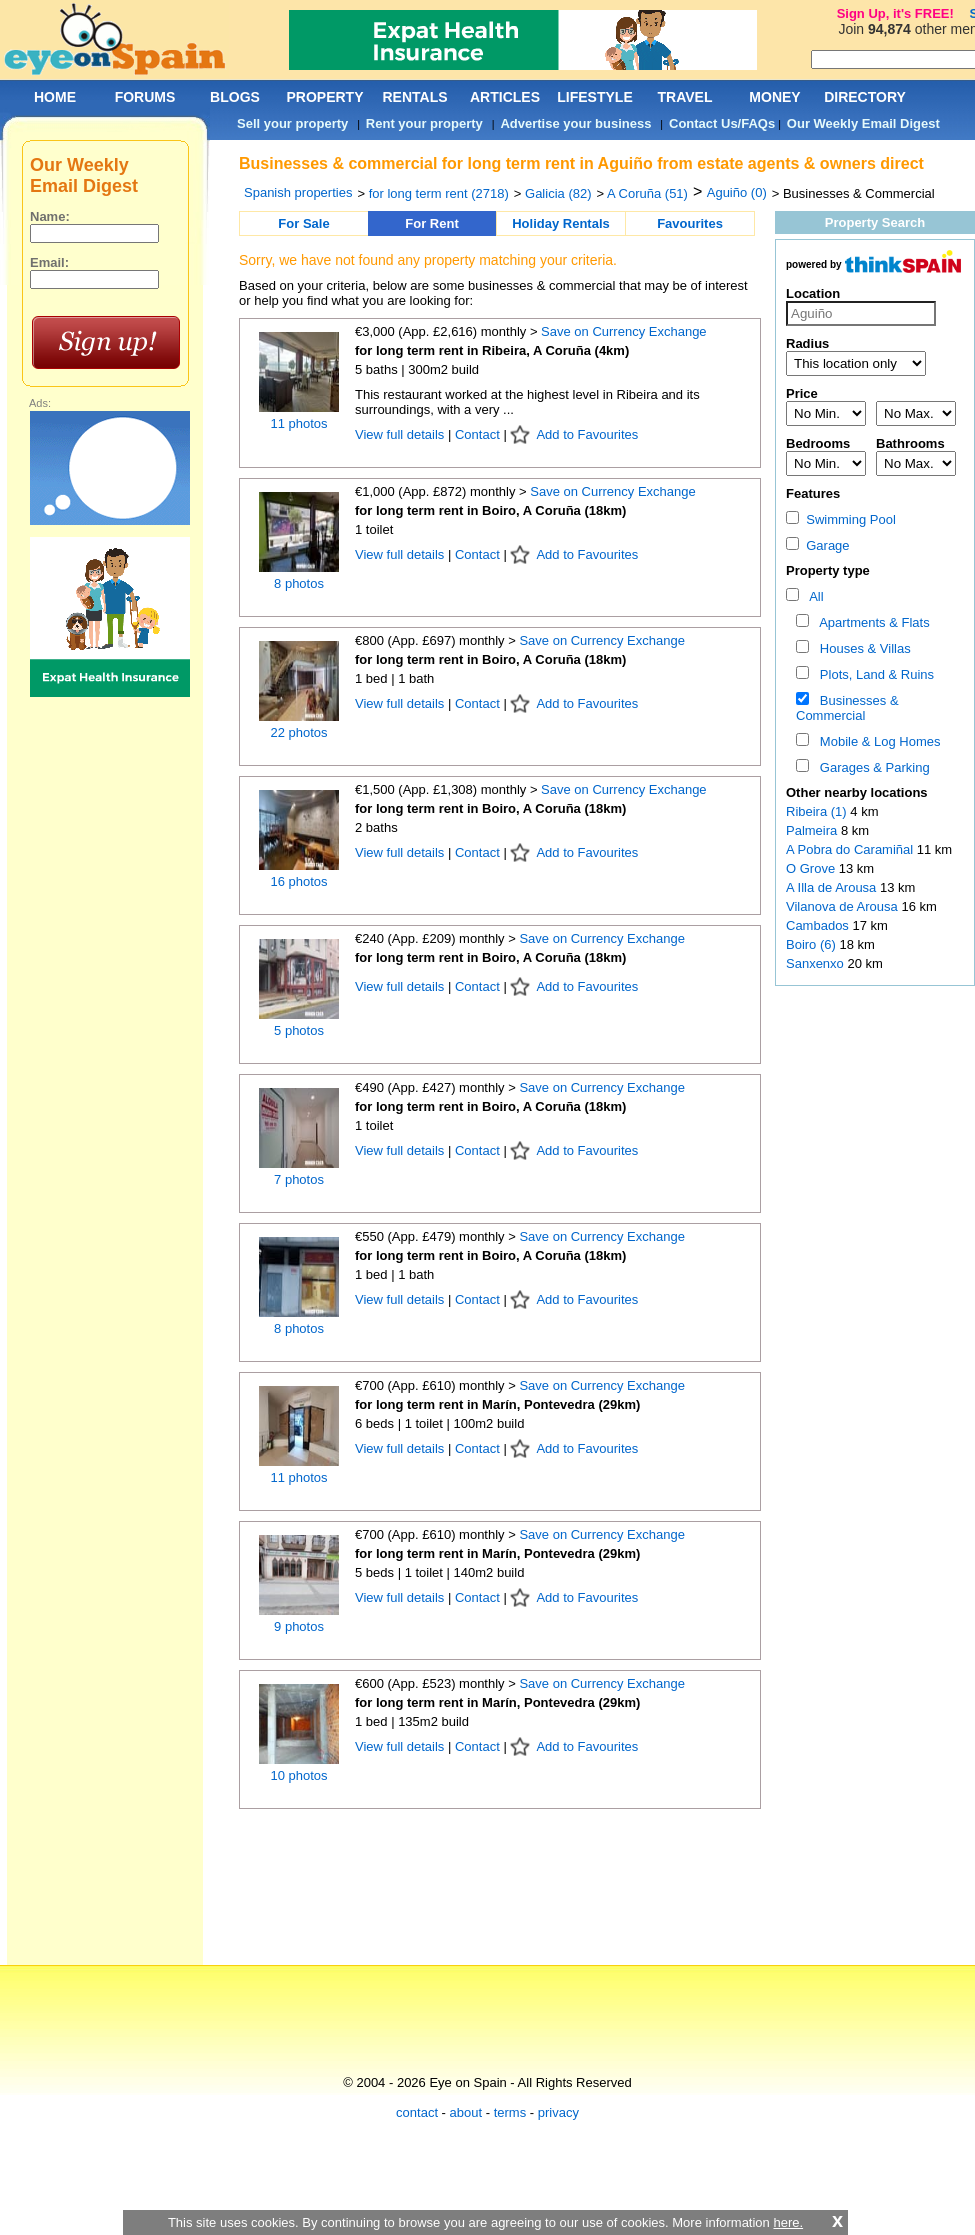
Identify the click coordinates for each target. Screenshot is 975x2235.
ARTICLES (505, 97)
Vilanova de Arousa (843, 906)
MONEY (774, 97)
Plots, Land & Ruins (873, 674)
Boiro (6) (811, 944)
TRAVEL (685, 97)
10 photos (298, 1775)
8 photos (299, 583)
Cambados (819, 925)
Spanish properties (298, 192)
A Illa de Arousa (833, 887)
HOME (55, 97)
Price (802, 393)
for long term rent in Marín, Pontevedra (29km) (497, 1404)
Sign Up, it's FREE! (895, 13)
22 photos (298, 732)
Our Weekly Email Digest (863, 123)
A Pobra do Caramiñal (851, 849)
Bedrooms (818, 443)
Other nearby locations (857, 792)
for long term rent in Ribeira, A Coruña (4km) (492, 350)
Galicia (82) (558, 193)
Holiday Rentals (561, 223)
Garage (818, 545)
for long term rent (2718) (439, 193)
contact (417, 2112)
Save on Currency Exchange (623, 331)
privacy (558, 2112)
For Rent (431, 223)
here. (788, 2222)
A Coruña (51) (647, 193)
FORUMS (145, 97)
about (466, 2112)
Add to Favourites (587, 434)
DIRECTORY (865, 97)
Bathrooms (910, 443)
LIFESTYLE (594, 97)
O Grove (812, 868)
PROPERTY (324, 97)
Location (813, 293)
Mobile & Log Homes (877, 741)
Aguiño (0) (737, 192)
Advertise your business (575, 123)
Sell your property (292, 123)
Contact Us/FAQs (722, 123)
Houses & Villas (862, 648)
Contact (477, 434)
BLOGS (235, 97)
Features (813, 493)
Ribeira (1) (816, 811)
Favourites (690, 223)
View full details (401, 434)
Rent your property (424, 123)
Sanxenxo (816, 963)
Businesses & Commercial (847, 708)
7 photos (299, 1179)
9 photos (299, 1626)
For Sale (303, 223)
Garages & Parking (871, 767)
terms (510, 2112)
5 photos (299, 1030)
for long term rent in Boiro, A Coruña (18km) (490, 510)
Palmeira (813, 830)
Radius (807, 343)
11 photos (298, 423)
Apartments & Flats (871, 622)
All (813, 596)
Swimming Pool (841, 519)
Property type (828, 570)
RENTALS (414, 97)
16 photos (298, 881)
